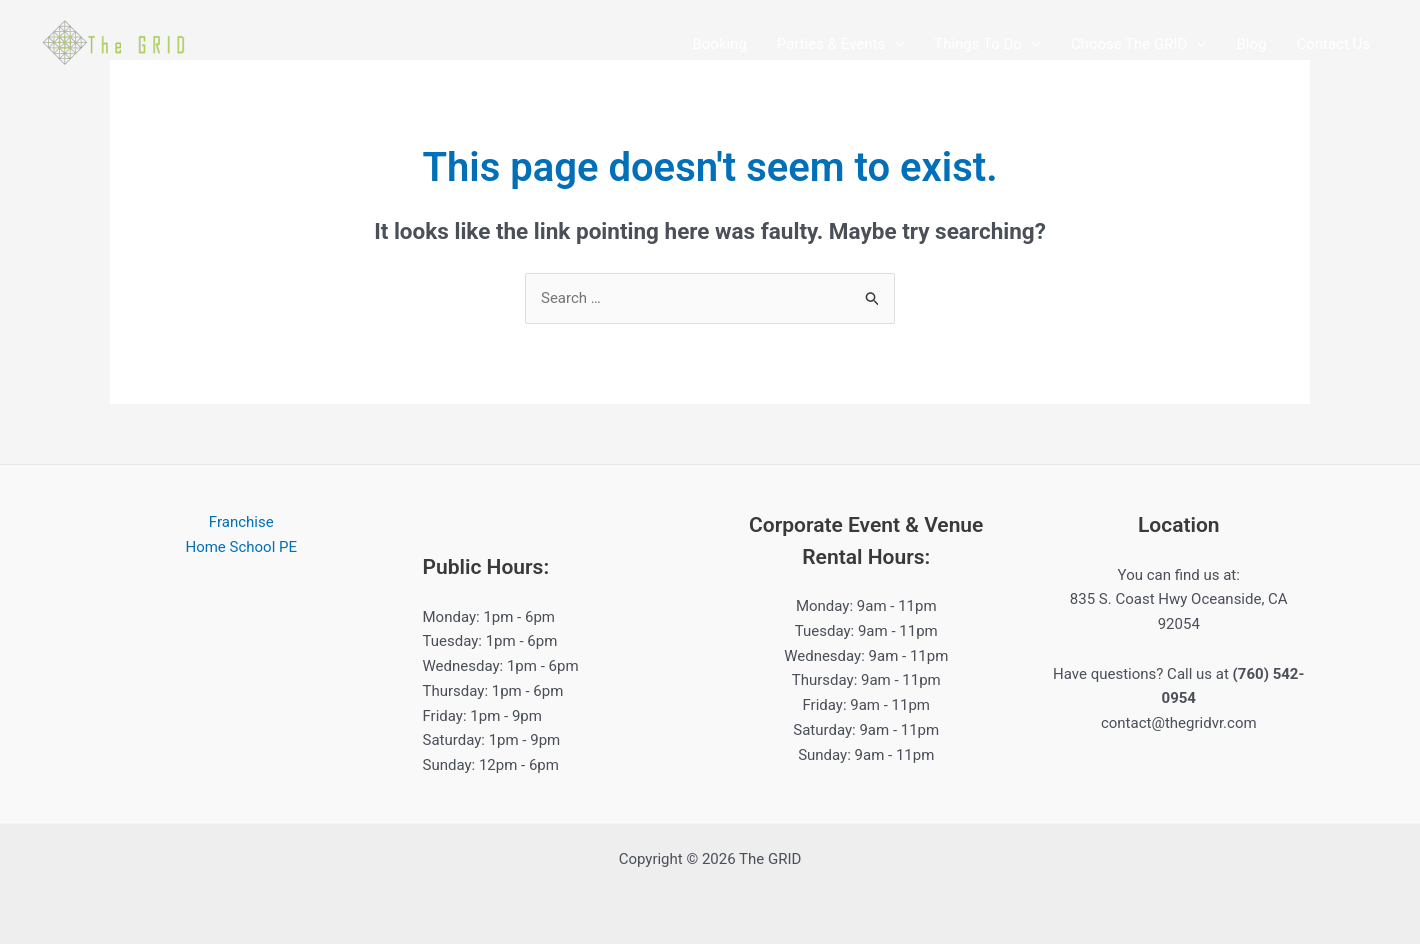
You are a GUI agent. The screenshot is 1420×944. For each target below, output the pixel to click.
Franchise (241, 522)
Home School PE (241, 547)
